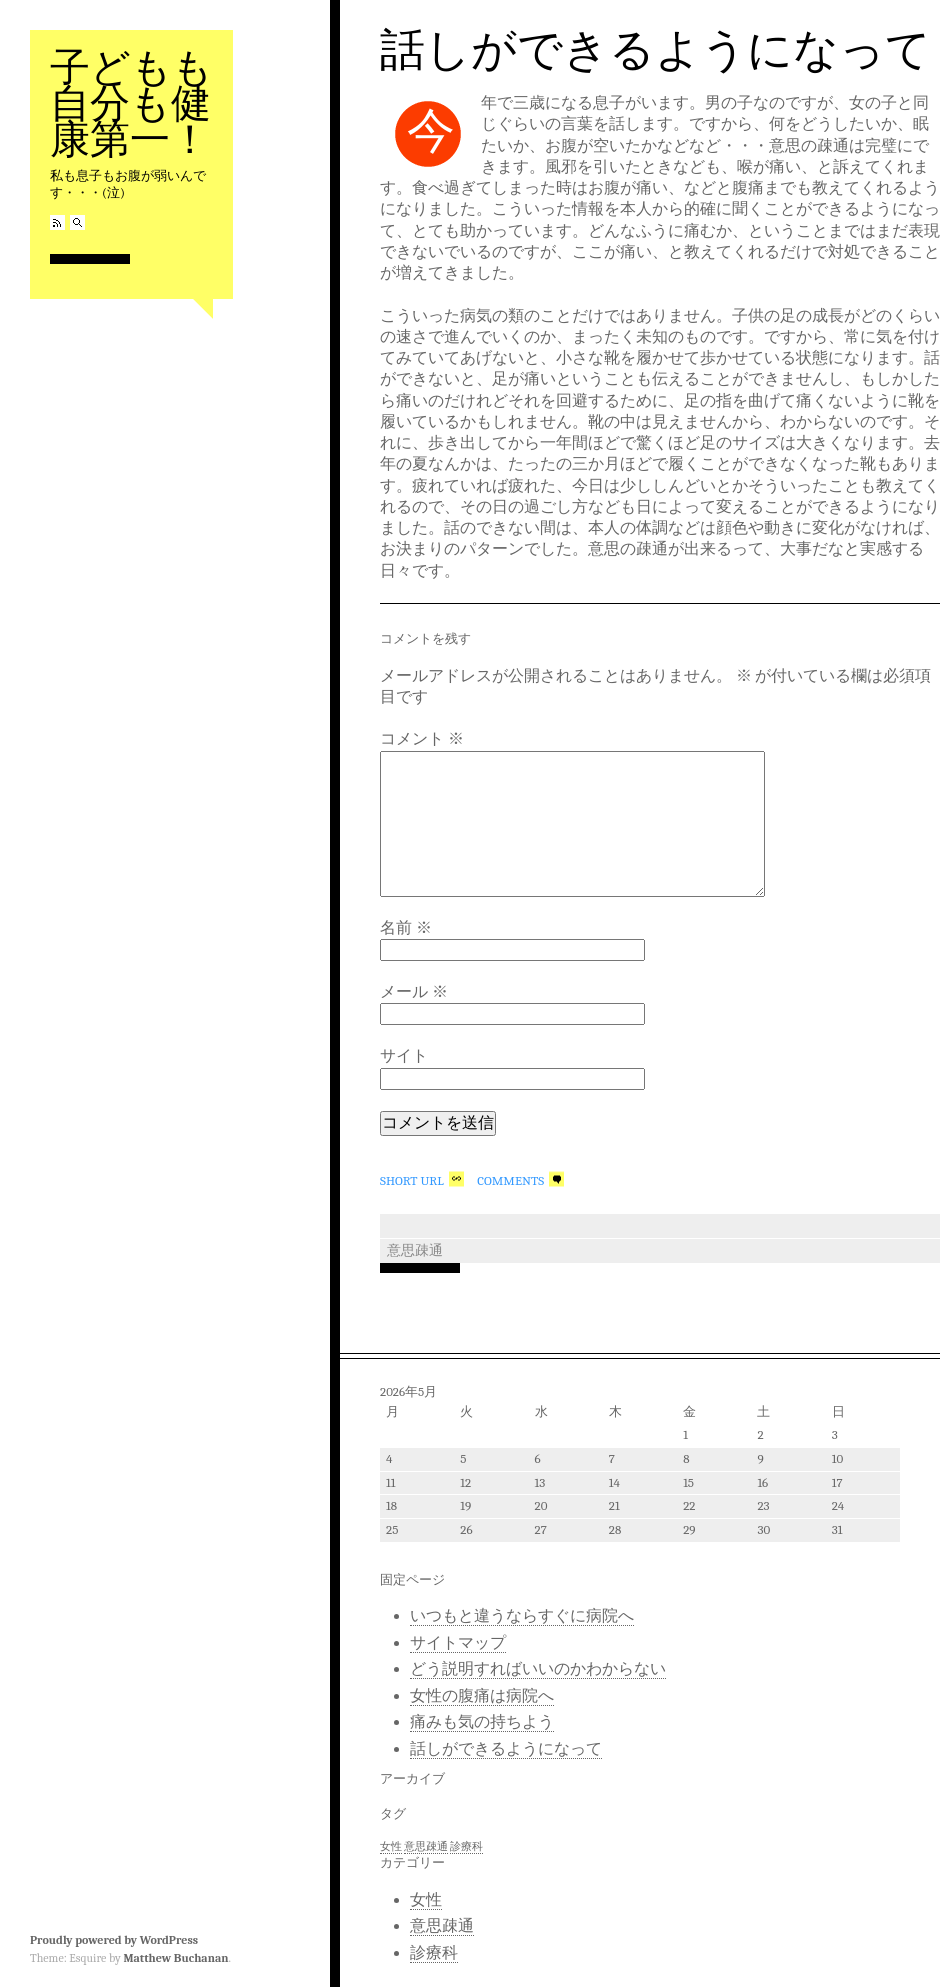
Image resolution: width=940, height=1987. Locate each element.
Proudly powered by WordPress (114, 1940)
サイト (404, 1056)
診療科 (434, 1953)
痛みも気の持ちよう (482, 1722)
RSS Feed (57, 222)
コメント (422, 739)
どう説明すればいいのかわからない (538, 1669)
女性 (426, 1900)
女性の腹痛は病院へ (482, 1696)
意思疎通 (415, 1250)
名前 (406, 928)
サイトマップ (458, 1643)
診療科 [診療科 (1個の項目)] (466, 1846)
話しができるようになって (655, 50)
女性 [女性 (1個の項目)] (391, 1846)
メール (414, 992)
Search (77, 222)
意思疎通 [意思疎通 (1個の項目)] (426, 1846)
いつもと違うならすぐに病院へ (522, 1616)
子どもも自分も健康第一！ (131, 103)
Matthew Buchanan (175, 1958)
